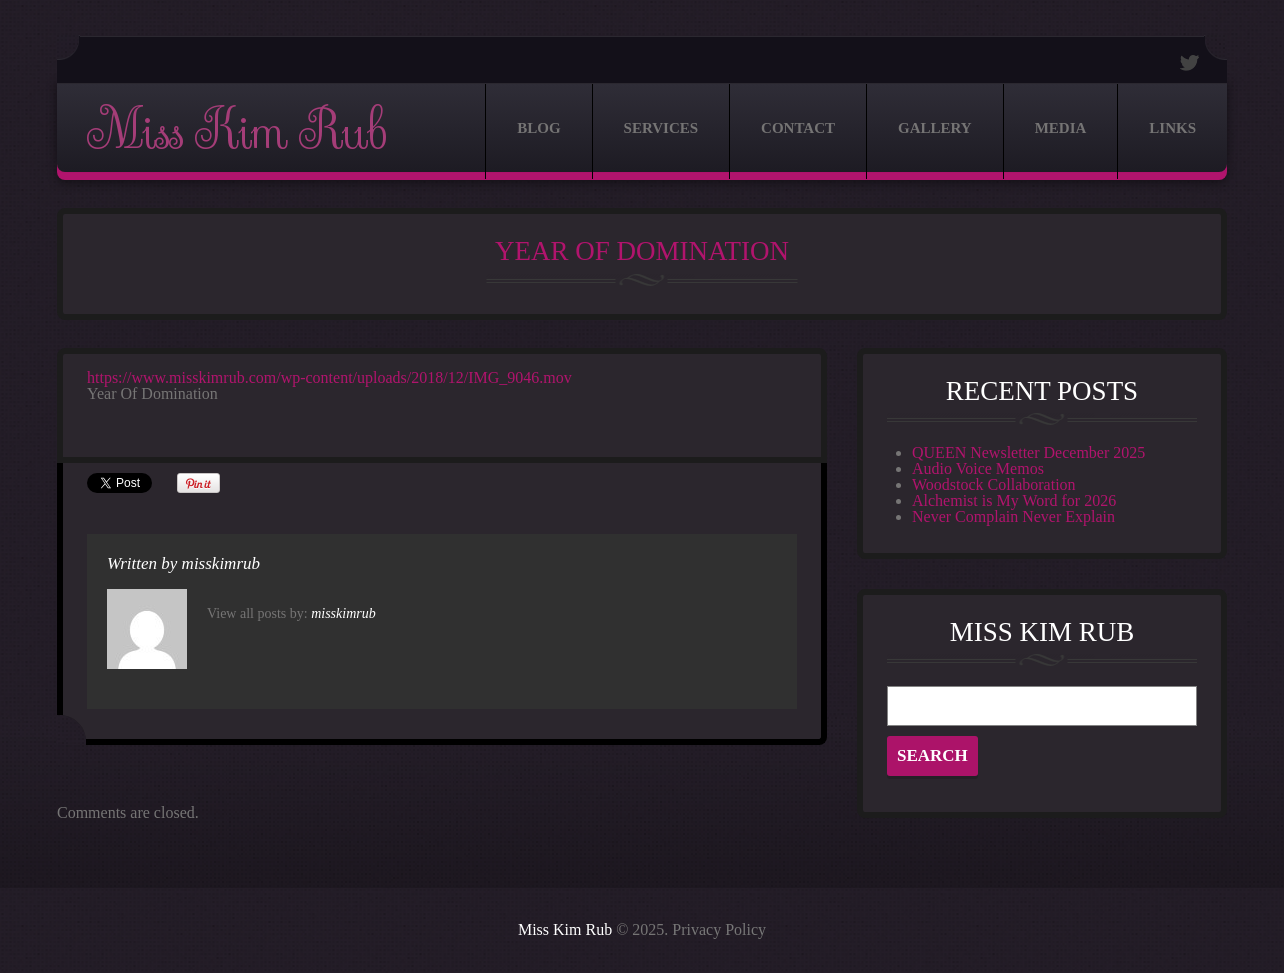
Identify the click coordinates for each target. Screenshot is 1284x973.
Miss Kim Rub (236, 131)
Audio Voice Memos (978, 468)
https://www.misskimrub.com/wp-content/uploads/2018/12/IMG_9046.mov (329, 377)
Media (1061, 128)
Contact (798, 128)
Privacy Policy (719, 929)
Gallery (935, 128)
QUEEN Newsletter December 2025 (1028, 452)
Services (661, 128)
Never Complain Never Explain (1013, 516)
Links (1172, 128)
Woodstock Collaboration (994, 484)
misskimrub (221, 563)
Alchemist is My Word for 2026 (1014, 500)
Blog (538, 128)
